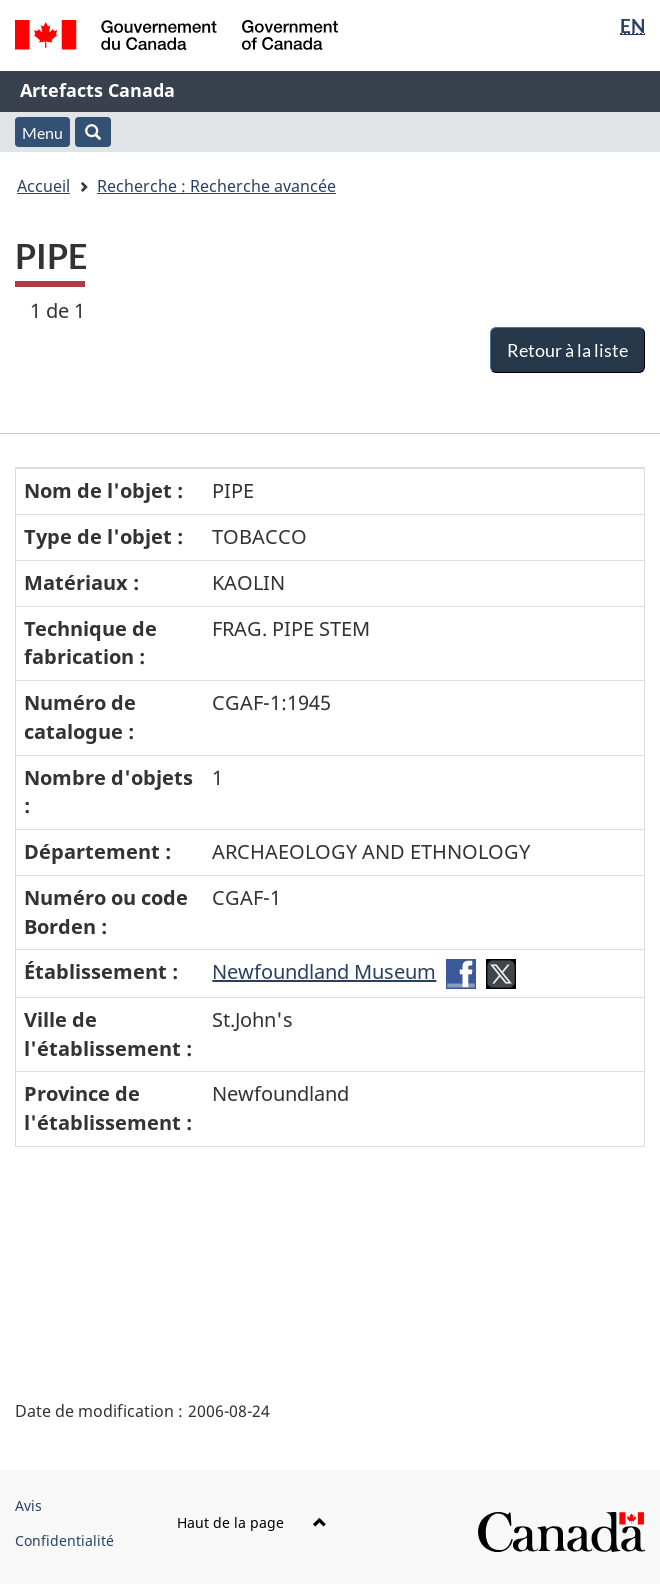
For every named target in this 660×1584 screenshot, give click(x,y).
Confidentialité (64, 1540)
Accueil (43, 186)
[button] (93, 132)
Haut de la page (252, 1522)
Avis (28, 1505)
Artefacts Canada (97, 90)
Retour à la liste (567, 350)
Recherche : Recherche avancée (216, 186)
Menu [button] (42, 132)
